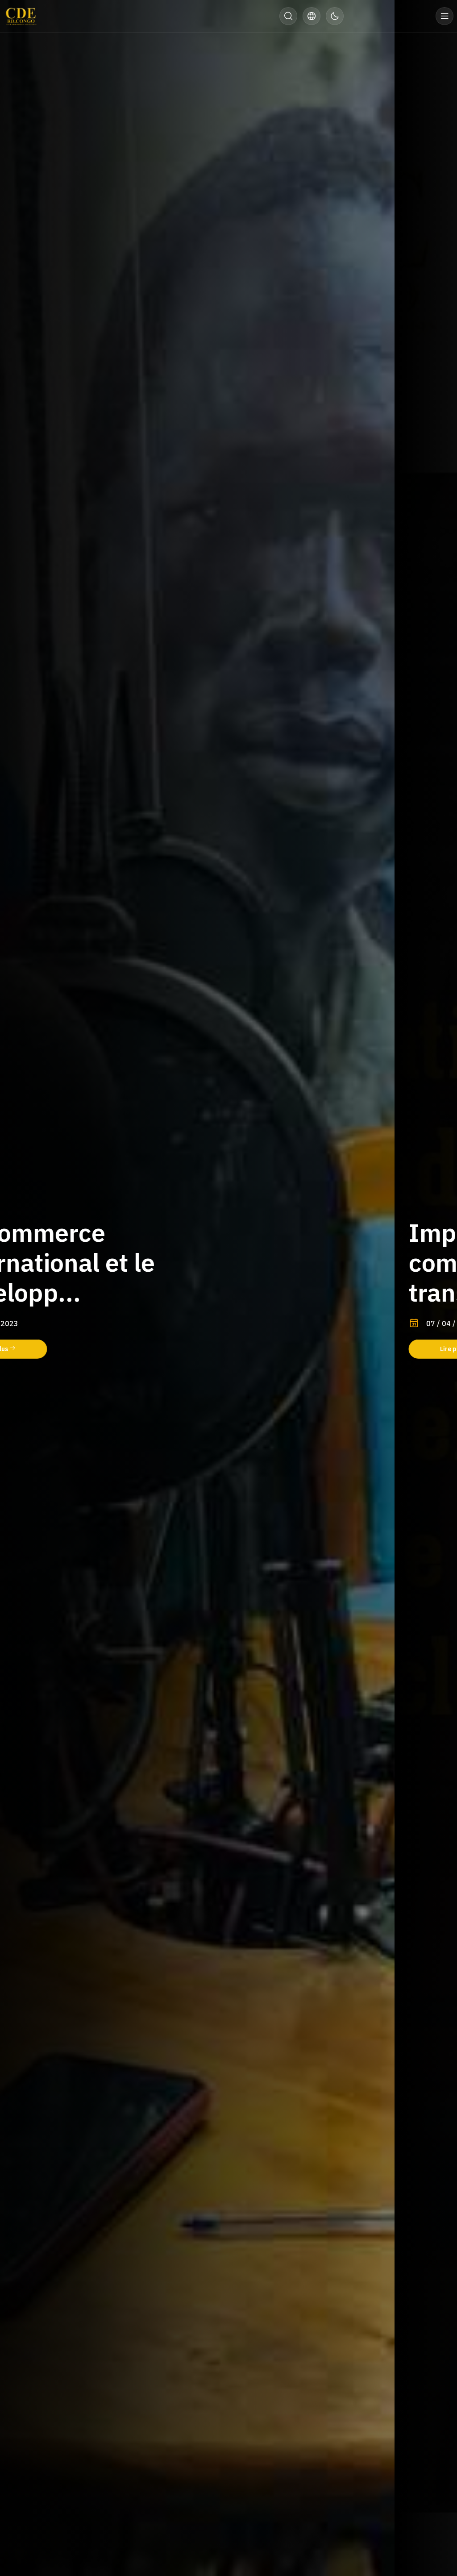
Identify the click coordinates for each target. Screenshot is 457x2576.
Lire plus (62, 1349)
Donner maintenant (390, 16)
